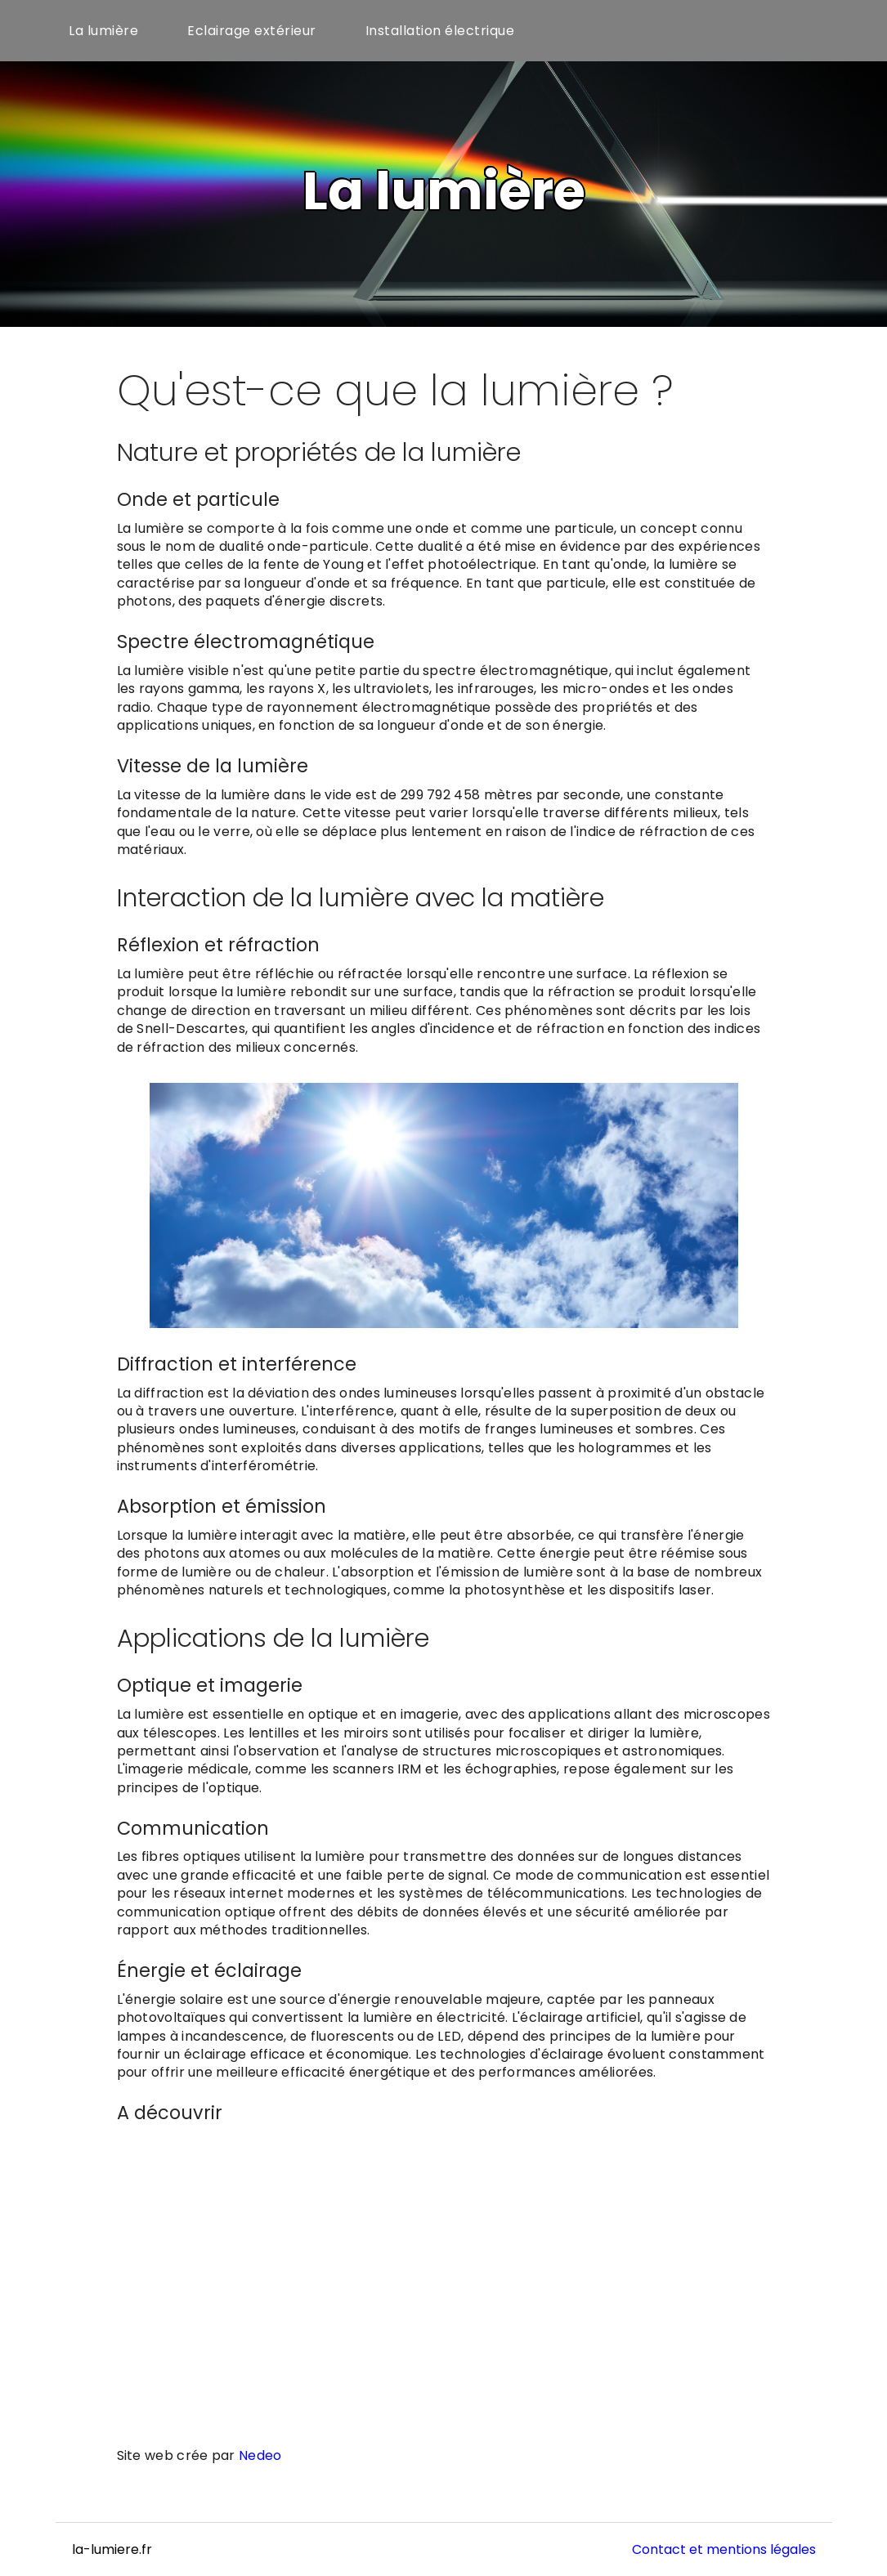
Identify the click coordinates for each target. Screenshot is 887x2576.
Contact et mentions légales (724, 2549)
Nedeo (260, 2455)
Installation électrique (440, 30)
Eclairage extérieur (251, 30)
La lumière (103, 30)
